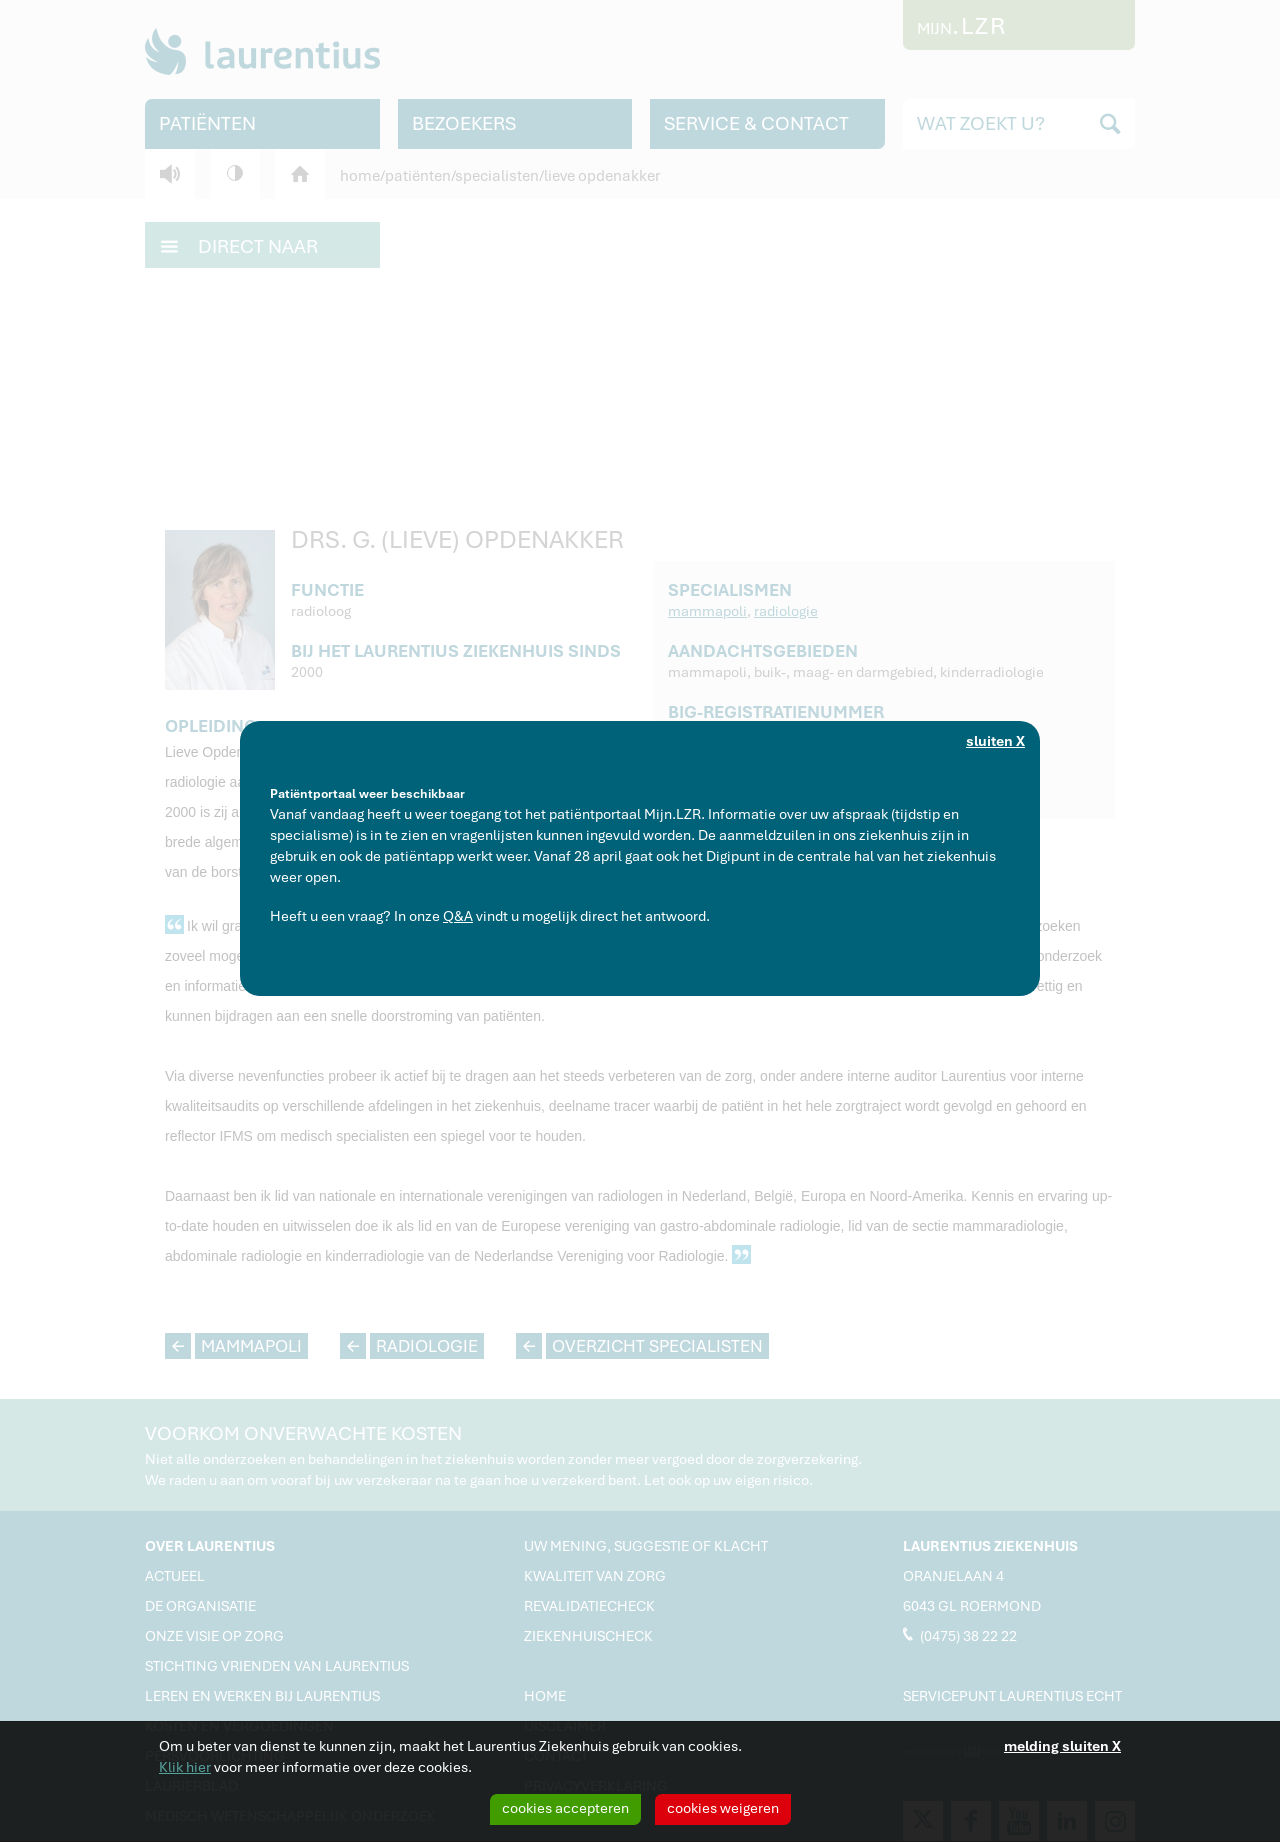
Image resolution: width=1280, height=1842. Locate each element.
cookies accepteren (565, 1808)
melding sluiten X (1062, 1746)
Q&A (458, 916)
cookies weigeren (723, 1808)
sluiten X (995, 741)
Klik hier (185, 1767)
